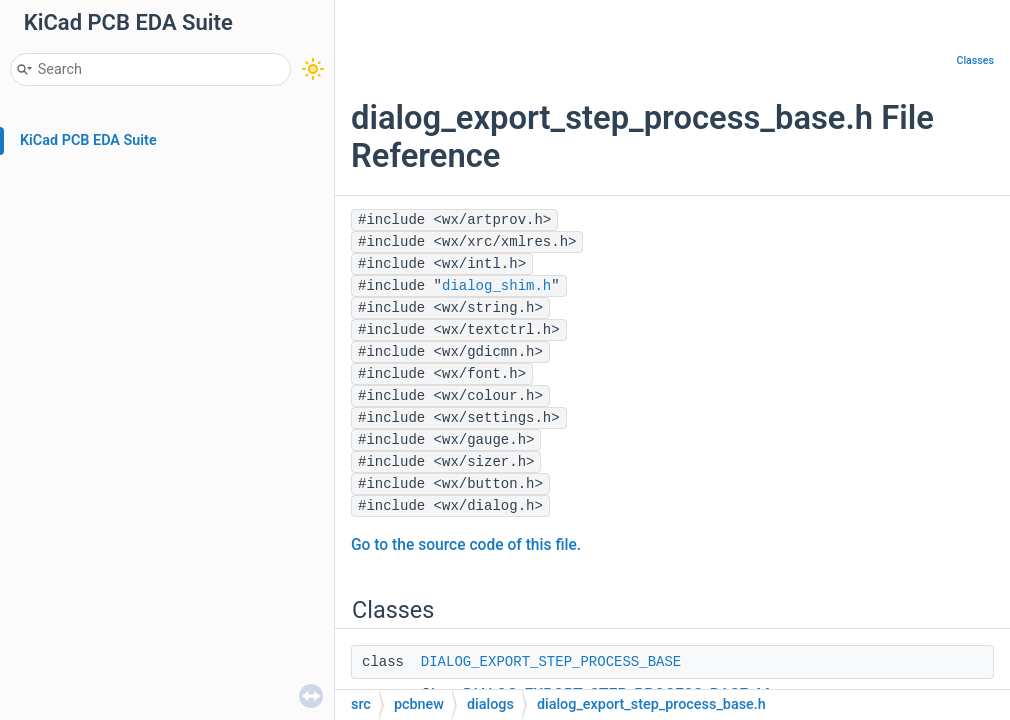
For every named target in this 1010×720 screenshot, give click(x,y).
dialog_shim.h (496, 286)
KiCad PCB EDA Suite (88, 140)
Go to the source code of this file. (466, 545)
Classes (975, 60)
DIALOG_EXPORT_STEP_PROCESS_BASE (551, 662)
